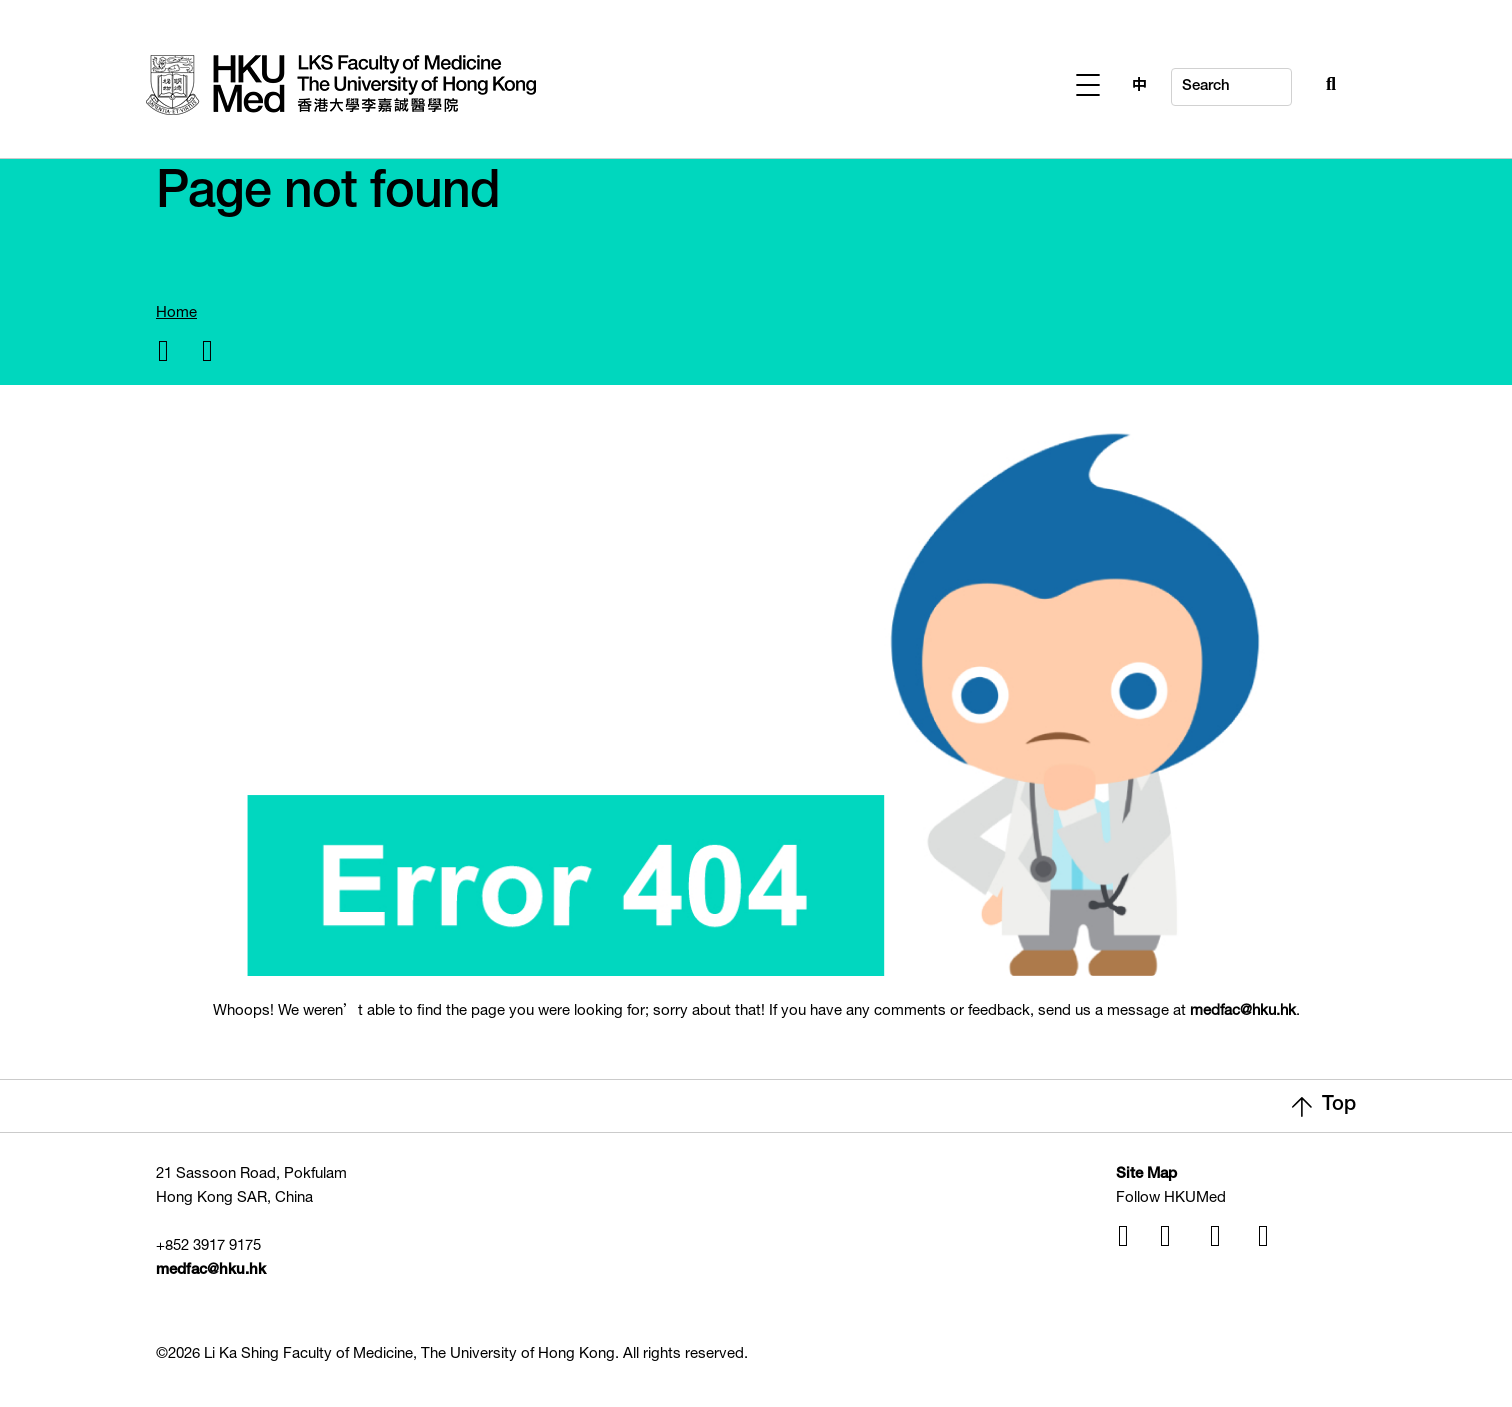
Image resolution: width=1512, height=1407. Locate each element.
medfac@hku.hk (1243, 1011)
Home (176, 313)
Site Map (1146, 1174)
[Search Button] (1287, 82)
